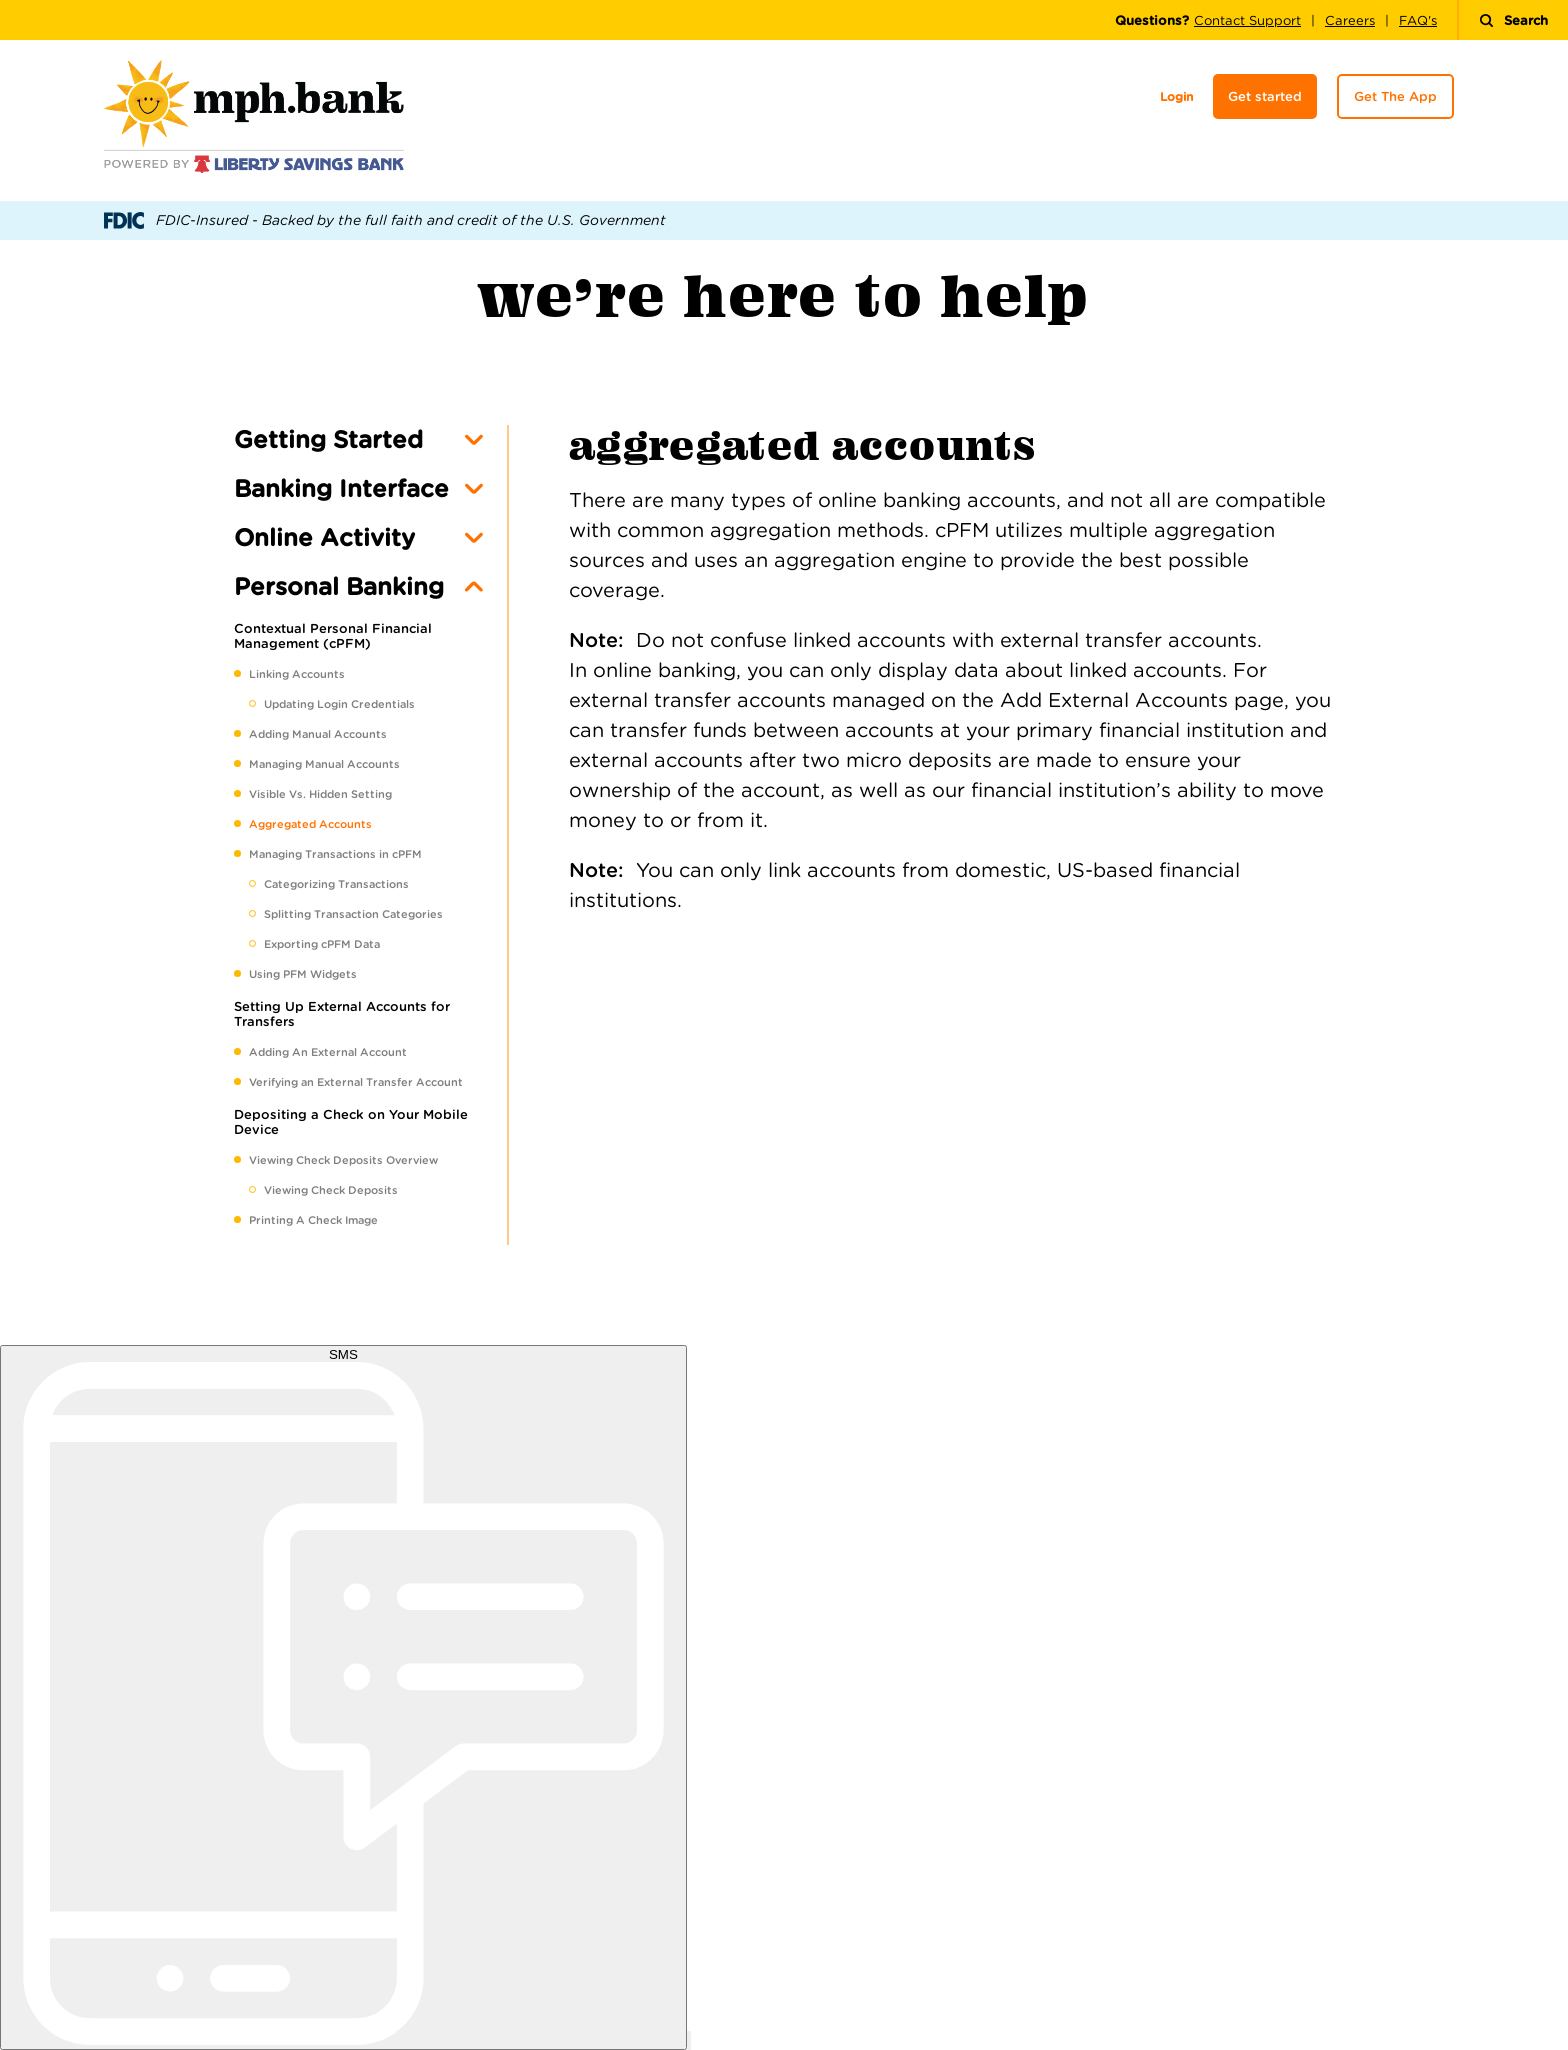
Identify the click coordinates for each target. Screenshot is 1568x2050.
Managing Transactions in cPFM (335, 854)
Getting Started (328, 439)
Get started (1265, 96)
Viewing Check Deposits (331, 1190)
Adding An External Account (328, 1052)
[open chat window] (689, 2040)
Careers (1350, 20)
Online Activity (324, 537)
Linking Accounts (297, 674)
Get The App (1395, 96)
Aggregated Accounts (310, 824)
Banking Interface (341, 488)
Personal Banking (339, 586)
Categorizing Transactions (336, 884)
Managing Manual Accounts (324, 764)
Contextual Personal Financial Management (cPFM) (333, 636)
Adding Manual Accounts (318, 734)
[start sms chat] (343, 1697)
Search (1513, 20)
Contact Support (1247, 20)
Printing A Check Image (313, 1220)
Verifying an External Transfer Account (356, 1082)
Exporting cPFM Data (322, 944)
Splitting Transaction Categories (353, 914)
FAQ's (1418, 20)
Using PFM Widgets (303, 974)
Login (1176, 96)
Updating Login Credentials (339, 704)
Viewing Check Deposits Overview (343, 1160)
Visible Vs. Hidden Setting (320, 794)
